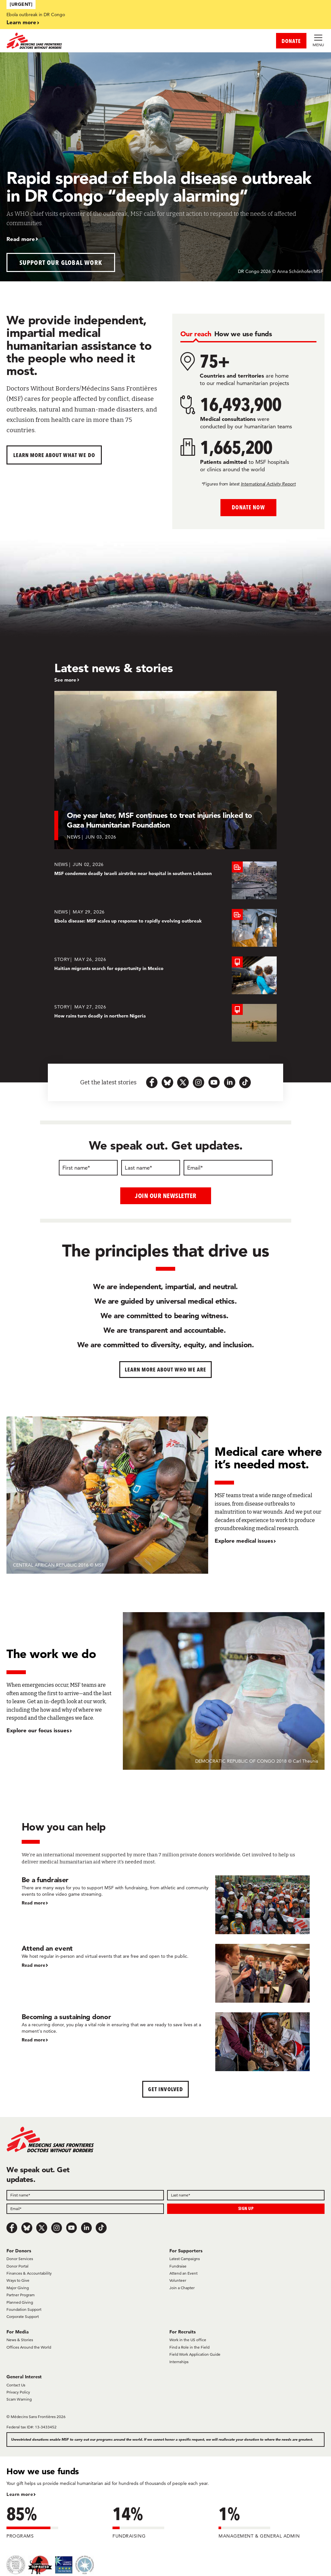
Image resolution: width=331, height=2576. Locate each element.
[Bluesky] (26, 2227)
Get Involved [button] (165, 2089)
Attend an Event (183, 2273)
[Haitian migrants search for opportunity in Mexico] (165, 975)
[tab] (195, 334)
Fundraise (178, 2265)
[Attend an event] (166, 1973)
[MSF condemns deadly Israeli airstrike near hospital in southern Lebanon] (165, 880)
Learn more (21, 22)
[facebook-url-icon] (152, 1082)
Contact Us (15, 2384)
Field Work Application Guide (194, 2354)
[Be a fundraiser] (166, 1904)
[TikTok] (101, 2227)
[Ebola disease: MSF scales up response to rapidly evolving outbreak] (165, 928)
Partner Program (20, 2294)
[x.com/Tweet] (41, 2227)
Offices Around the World (28, 2346)
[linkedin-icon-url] (229, 1082)
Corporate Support (22, 2316)
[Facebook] (11, 2227)
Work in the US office (187, 2339)
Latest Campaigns (184, 2258)
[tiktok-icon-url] (245, 1082)
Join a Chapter (182, 2287)
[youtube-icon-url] (214, 1082)
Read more (20, 238)
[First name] (88, 1167)
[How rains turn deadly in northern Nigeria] (165, 1023)
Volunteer (177, 2280)
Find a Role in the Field (189, 2346)
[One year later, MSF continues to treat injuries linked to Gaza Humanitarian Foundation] (165, 770)
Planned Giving (19, 2302)
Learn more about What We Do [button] (54, 455)
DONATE (291, 40)
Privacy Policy (18, 2391)
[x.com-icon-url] (183, 1082)
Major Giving (17, 2287)
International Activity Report (268, 484)
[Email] (228, 1167)
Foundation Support (23, 2309)
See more (65, 680)
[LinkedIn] (86, 2227)
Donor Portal (17, 2265)
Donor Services (19, 2258)
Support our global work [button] (60, 262)
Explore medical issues (244, 1540)
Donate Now (248, 507)
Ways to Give (17, 2280)
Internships (178, 2361)
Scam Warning (19, 2399)
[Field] (85, 2195)
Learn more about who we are (166, 1369)
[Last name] (150, 1167)
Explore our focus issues (37, 1729)
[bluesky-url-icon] (167, 1082)
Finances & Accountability (29, 2273)
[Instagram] (56, 2227)
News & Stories (19, 2339)
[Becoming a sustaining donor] (166, 2041)
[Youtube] (71, 2227)
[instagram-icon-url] (198, 1082)
